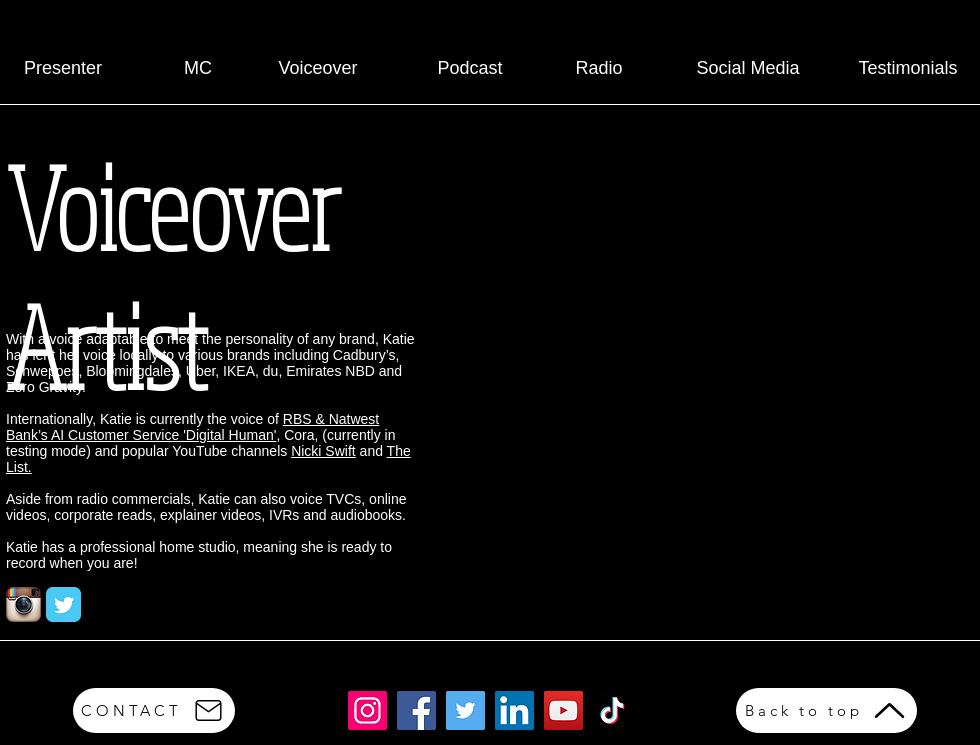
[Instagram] (367, 710)
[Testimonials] (908, 69)
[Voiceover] (318, 69)
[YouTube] (563, 710)
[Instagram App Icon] (23, 604)
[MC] (198, 69)
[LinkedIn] (514, 710)
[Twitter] (465, 710)
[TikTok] (612, 710)
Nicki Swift (323, 451)
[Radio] (599, 69)
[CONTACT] (154, 710)
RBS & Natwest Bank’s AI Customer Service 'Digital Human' (192, 427)
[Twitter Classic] (63, 604)
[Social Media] (748, 69)
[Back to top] (826, 710)
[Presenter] (63, 69)
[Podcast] (470, 69)
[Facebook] (416, 710)
